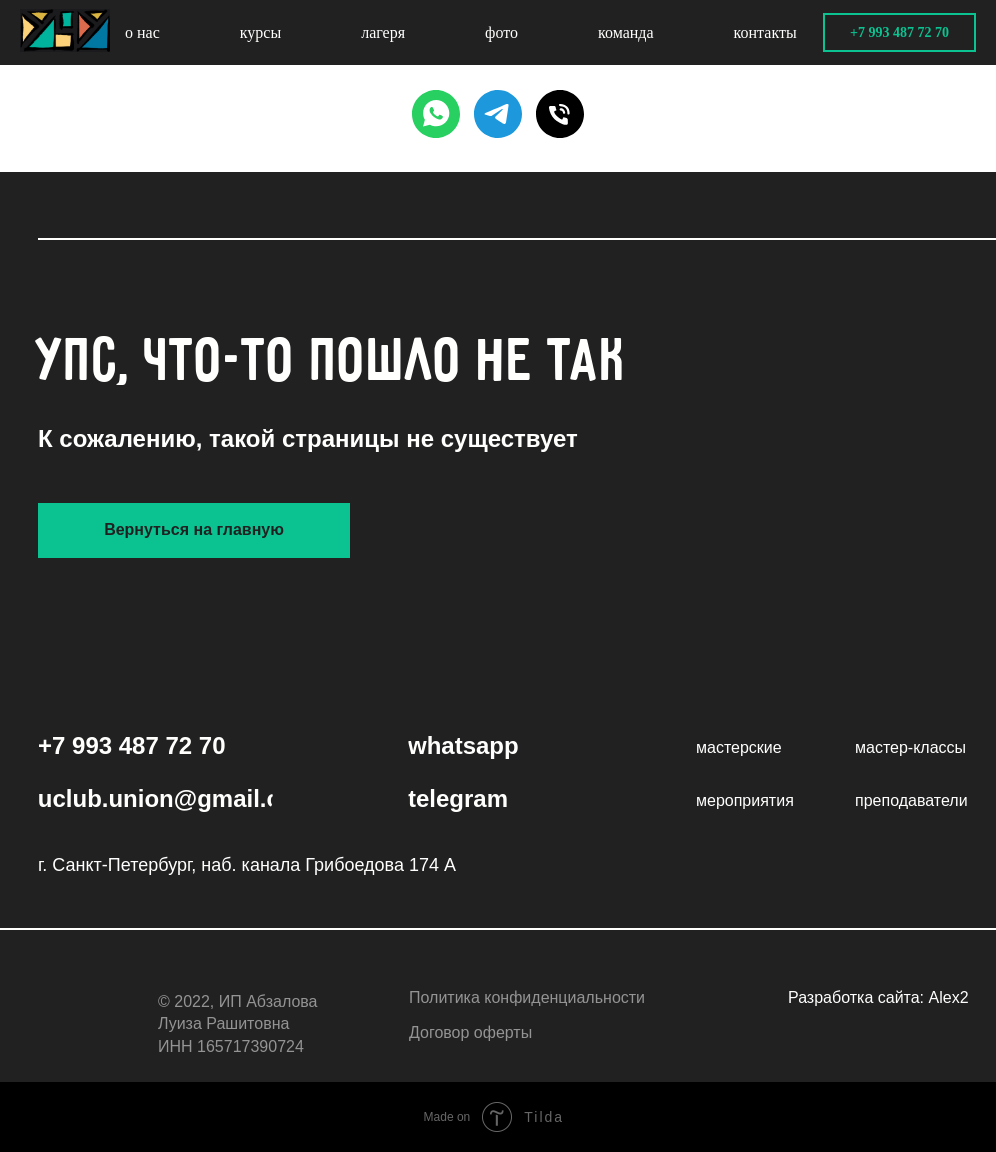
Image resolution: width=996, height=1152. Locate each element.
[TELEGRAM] (498, 114)
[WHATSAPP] (436, 114)
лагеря (383, 32)
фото (501, 32)
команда (626, 32)
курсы (260, 32)
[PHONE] (560, 114)
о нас (142, 32)
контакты (765, 32)
